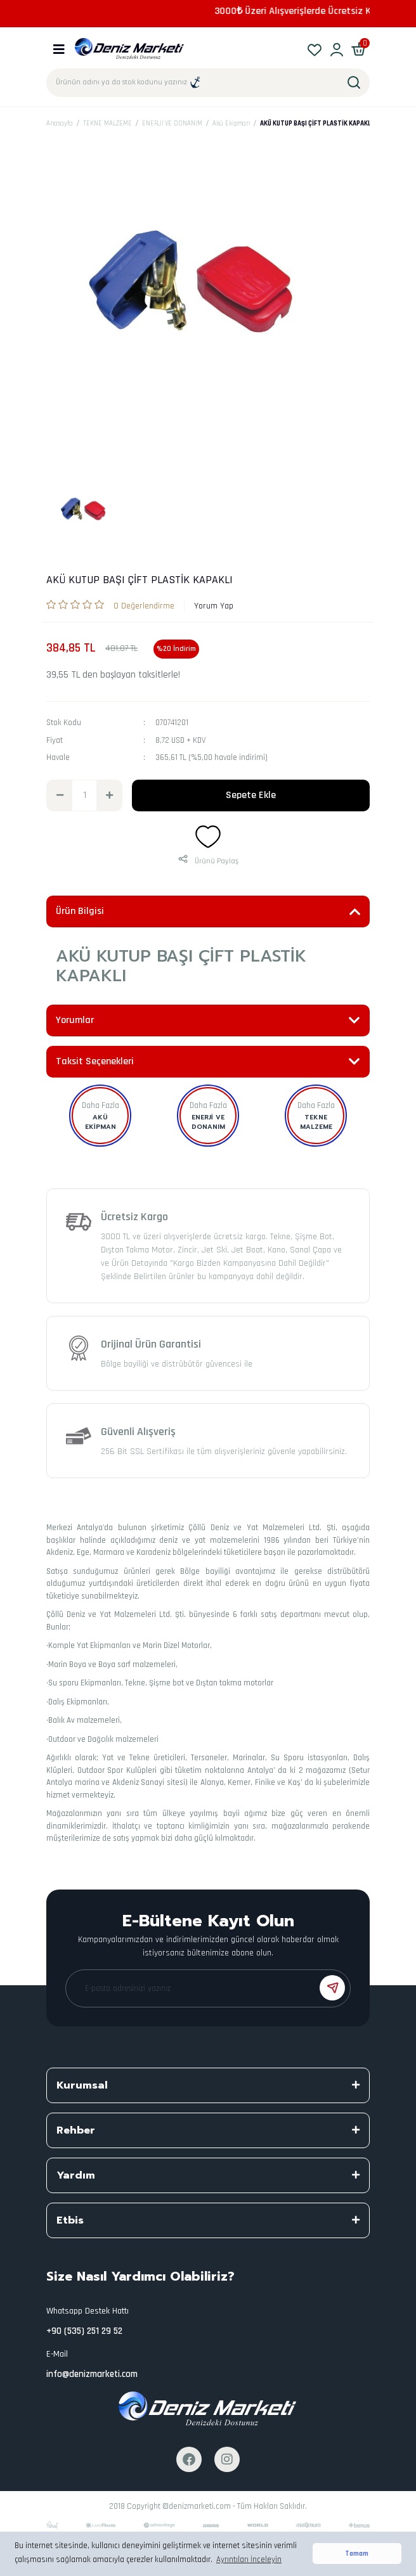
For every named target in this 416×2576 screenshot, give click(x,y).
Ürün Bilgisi (80, 911)
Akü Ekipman (100, 1121)
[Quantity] (84, 795)
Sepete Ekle (251, 795)
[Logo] (130, 49)
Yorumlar (75, 1020)
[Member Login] (336, 49)
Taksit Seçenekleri (95, 1061)
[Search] (208, 82)
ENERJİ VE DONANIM (208, 1121)
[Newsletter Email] (208, 1988)
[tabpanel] (86, 513)
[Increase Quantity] (109, 795)
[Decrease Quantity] (59, 795)
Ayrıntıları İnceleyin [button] (249, 2559)
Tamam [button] (356, 2553)
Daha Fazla (100, 1105)
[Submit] (332, 1987)
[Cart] (359, 49)
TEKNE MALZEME (316, 1121)
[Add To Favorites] (208, 837)
